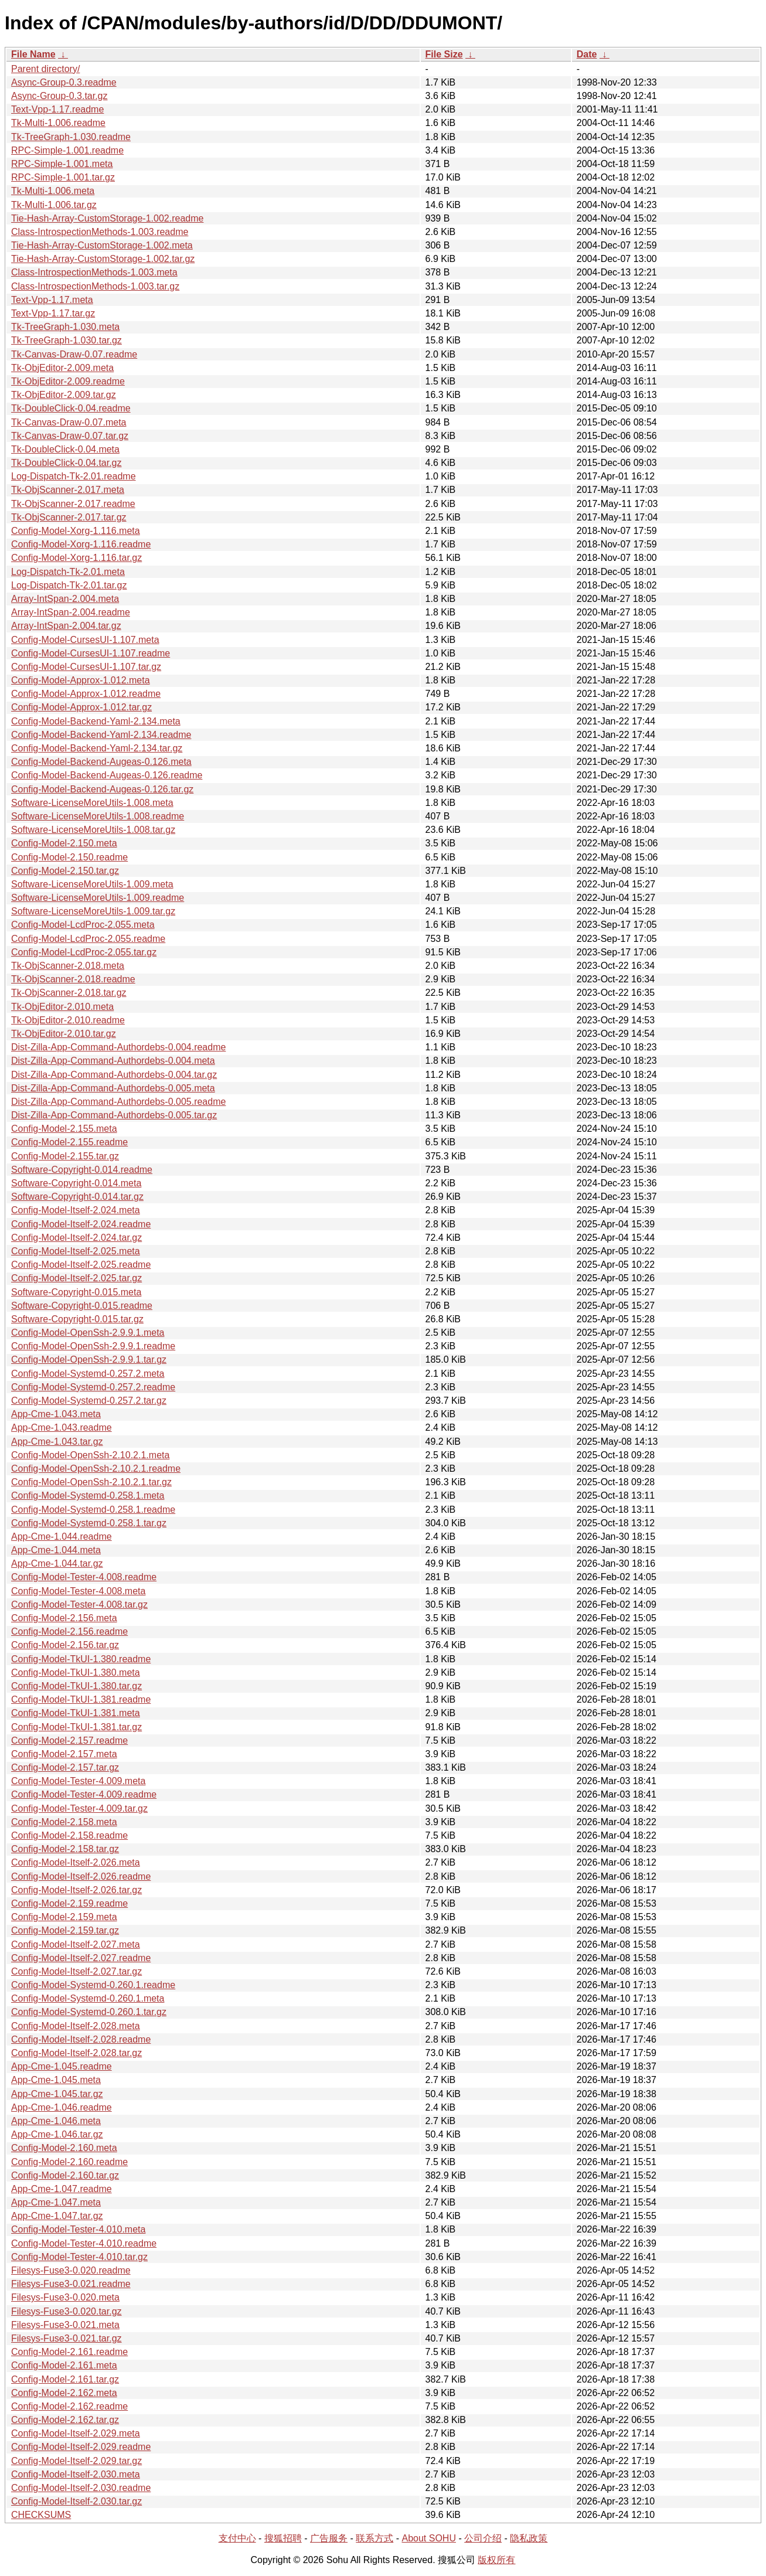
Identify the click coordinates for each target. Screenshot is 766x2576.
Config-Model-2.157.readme (69, 1740)
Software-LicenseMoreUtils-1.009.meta (92, 884)
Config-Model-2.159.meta (64, 1917)
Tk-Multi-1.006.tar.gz (54, 205)
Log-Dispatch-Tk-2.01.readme (73, 476)
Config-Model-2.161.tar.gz (65, 2379)
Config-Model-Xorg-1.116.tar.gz (76, 558)
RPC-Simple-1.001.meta (62, 164)
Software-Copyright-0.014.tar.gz (77, 1197)
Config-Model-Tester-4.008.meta (78, 1591)
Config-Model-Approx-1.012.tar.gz (81, 707)
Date (587, 54)
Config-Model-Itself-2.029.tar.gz (76, 2461)
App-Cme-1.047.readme (61, 2189)
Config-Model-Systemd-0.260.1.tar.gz (88, 2012)
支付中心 (237, 2538)
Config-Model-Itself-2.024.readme (81, 1224)
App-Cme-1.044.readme (61, 1536)
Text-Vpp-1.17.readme (57, 109)
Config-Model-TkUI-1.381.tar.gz (76, 1727)
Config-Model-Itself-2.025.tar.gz (76, 1278)
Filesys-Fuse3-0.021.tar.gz (66, 2338)
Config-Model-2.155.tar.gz (65, 1156)
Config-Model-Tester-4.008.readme (83, 1577)
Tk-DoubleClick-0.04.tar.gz (66, 463)
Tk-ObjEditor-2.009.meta (62, 368)
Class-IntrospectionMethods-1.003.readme (99, 232)
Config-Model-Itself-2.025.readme (81, 1265)
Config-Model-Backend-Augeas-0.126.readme (106, 775)
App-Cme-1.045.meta (56, 2080)
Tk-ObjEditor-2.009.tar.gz (63, 395)
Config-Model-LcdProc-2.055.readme (88, 939)
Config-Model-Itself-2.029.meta (75, 2433)
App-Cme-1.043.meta (56, 1414)
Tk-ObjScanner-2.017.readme (73, 504)
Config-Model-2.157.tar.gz (65, 1767)
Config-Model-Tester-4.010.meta (78, 2229)
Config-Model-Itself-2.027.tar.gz (76, 1971)
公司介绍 (483, 2538)
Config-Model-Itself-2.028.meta (75, 2026)
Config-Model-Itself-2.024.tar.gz (76, 1238)
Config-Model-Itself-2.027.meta (75, 1944)
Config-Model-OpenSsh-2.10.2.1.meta (90, 1455)
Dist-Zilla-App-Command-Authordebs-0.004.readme (118, 1047)
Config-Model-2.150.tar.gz (65, 871)
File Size (444, 54)
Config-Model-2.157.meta (64, 1754)
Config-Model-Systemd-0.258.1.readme (93, 1510)
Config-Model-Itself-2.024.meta (75, 1210)
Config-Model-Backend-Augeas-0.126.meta (101, 762)
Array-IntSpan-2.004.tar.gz (66, 626)
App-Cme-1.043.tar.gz (57, 1442)
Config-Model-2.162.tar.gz (65, 2420)
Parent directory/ (45, 69)
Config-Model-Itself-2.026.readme (81, 1876)
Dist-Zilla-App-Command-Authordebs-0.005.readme (118, 1102)
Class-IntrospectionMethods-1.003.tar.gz (95, 286)
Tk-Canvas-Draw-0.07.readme (74, 354)
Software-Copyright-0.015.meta (76, 1292)
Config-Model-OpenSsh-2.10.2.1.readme (96, 1469)
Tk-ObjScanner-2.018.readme (73, 979)
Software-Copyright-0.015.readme (81, 1306)
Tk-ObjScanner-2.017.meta (67, 490)
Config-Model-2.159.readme (69, 1903)
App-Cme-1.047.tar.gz (57, 2216)
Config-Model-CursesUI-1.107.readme (90, 653)
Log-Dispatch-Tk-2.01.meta (68, 572)
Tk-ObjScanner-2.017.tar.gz (69, 517)
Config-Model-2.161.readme (69, 2352)
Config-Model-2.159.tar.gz (65, 1930)
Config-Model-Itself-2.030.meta (75, 2474)
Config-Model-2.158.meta (64, 1822)
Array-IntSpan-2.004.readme (70, 612)
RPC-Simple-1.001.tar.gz (63, 177)
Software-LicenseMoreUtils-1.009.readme (97, 898)
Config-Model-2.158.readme (69, 1835)
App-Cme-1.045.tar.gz (57, 2094)
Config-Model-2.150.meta (64, 843)
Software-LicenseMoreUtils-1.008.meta (92, 803)
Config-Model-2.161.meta (64, 2365)
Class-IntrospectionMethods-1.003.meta (94, 272)
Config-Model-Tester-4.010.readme (83, 2243)
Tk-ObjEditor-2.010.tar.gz (63, 1034)
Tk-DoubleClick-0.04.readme (71, 408)
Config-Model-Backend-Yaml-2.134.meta (96, 721)
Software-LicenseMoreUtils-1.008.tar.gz (93, 830)
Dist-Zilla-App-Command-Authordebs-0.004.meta (113, 1061)
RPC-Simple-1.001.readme (67, 150)
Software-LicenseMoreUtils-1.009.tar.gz (93, 911)
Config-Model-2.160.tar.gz (65, 2175)
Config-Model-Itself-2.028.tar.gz (76, 2053)
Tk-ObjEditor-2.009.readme (68, 381)
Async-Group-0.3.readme (64, 82)
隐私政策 (528, 2538)
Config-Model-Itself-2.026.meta (75, 1862)
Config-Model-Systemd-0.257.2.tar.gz (88, 1401)
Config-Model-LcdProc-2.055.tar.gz (83, 952)
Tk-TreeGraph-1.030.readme (71, 137)
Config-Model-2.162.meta (64, 2393)
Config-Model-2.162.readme (69, 2406)
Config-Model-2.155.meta (64, 1129)
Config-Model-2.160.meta (64, 2148)
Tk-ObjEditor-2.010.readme (68, 1020)
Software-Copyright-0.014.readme (81, 1170)
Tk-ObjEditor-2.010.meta (62, 1007)
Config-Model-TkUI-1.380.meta (75, 1672)
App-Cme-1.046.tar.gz (57, 2134)
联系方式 (374, 2538)
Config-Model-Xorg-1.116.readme (81, 544)
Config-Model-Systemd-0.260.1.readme (93, 1985)
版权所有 (496, 2560)
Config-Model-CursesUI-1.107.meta (85, 640)
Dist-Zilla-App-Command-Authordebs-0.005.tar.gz (114, 1115)
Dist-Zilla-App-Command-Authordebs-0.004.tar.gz (114, 1075)
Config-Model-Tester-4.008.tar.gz (79, 1604)
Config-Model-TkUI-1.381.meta (75, 1713)
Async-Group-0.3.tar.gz (59, 96)
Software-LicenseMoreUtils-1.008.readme (97, 816)
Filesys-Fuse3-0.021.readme (71, 2284)
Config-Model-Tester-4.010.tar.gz (79, 2257)
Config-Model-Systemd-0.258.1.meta (87, 1495)
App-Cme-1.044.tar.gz (57, 1563)
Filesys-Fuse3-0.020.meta (65, 2297)
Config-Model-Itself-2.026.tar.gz (76, 1890)
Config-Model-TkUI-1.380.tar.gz (76, 1686)
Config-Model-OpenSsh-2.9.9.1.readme (93, 1346)
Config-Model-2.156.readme (69, 1631)
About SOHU (428, 2538)
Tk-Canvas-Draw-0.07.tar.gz (69, 436)
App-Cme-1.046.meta (56, 2121)
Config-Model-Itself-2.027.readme (81, 1958)
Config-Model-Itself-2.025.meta (75, 1251)
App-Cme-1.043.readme (61, 1427)
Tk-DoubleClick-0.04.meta (65, 449)
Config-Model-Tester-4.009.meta (78, 1781)
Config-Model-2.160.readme (69, 2162)
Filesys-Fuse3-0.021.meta (65, 2325)
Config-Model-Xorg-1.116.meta (75, 531)
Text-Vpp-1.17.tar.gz (53, 313)
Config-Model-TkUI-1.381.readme (81, 1699)
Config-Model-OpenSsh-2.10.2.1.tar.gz (91, 1482)
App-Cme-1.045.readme (61, 2066)
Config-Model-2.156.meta (64, 1618)
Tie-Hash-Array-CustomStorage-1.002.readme (107, 218)
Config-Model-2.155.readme (69, 1142)
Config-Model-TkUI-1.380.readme (81, 1659)
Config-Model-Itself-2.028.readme (81, 2039)
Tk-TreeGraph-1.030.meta (65, 327)
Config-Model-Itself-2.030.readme (81, 2488)
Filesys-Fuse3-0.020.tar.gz (66, 2311)
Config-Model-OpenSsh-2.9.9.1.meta (87, 1333)
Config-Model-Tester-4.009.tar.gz (79, 1808)
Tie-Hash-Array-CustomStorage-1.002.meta (102, 245)
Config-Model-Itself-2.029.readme (81, 2447)
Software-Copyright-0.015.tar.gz (77, 1319)
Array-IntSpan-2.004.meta (65, 599)
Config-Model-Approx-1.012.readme (86, 694)
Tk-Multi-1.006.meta (52, 191)
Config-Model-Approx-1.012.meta (80, 680)
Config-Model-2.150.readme (69, 857)
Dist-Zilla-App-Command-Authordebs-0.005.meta (113, 1088)
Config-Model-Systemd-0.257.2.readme (93, 1387)
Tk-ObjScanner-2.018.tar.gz (69, 993)
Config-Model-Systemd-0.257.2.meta (87, 1374)
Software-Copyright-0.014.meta (76, 1183)
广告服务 (329, 2538)
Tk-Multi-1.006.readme (58, 123)
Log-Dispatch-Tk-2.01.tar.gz (69, 585)
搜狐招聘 (283, 2538)
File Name (33, 54)
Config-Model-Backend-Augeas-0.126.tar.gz (102, 789)
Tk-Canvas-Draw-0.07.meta (69, 422)
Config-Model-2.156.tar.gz (65, 1645)
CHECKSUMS (41, 2515)
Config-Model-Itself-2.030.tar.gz (76, 2501)
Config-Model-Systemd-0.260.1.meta (87, 1998)
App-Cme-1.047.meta (56, 2202)
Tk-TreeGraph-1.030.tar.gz (66, 340)
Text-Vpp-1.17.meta (52, 300)
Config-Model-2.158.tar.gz (65, 1849)
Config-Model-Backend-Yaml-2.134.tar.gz (96, 748)
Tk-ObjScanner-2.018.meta (67, 966)
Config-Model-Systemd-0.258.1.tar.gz (88, 1523)
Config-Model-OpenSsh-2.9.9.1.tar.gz (88, 1359)
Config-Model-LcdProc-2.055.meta (83, 925)
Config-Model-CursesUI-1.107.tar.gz (86, 667)
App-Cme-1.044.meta (56, 1550)
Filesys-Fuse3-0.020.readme (71, 2270)
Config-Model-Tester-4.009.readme (83, 1794)
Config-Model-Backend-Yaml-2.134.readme (101, 735)
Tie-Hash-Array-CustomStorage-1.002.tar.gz (103, 259)
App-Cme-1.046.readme (61, 2107)
